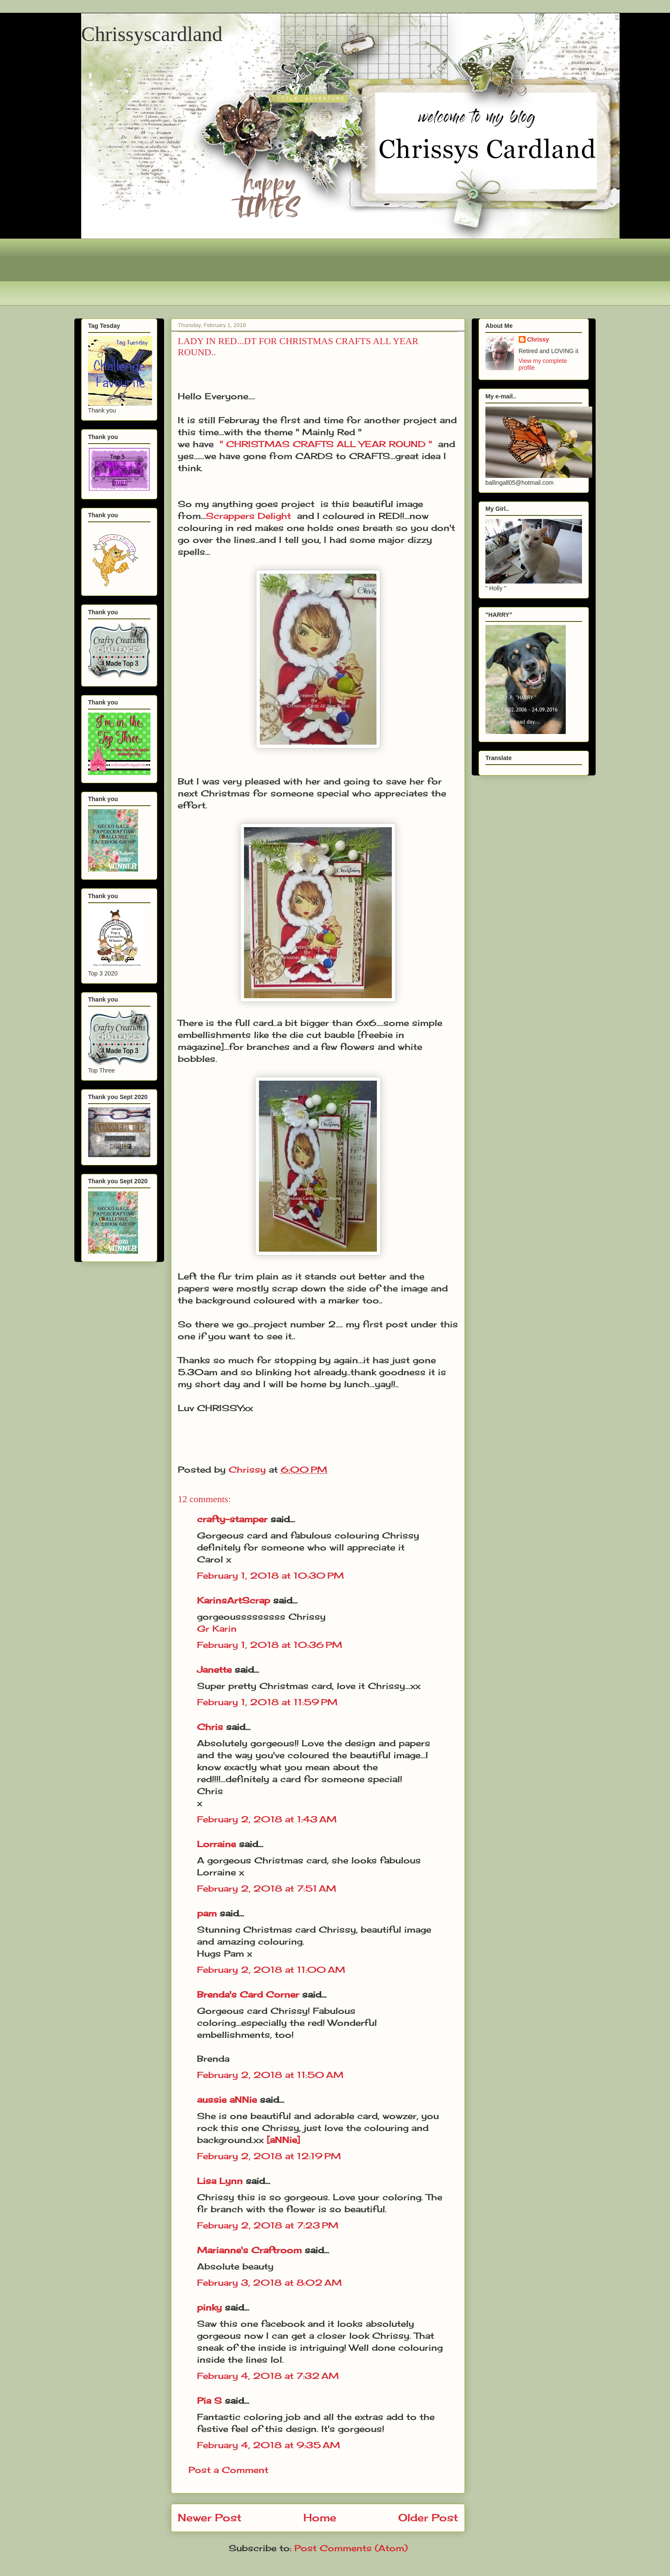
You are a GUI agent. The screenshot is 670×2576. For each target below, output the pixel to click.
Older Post (428, 2517)
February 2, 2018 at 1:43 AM (267, 1819)
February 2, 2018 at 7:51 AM (266, 1888)
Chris (210, 1726)
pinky (209, 2307)
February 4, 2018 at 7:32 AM (268, 2375)
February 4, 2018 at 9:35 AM (268, 2445)
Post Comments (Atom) (351, 2548)
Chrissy (538, 339)
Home (319, 2517)
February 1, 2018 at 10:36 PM (269, 1644)
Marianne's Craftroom (249, 2250)
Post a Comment (228, 2469)
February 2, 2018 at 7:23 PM (267, 2225)
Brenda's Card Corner (248, 1994)
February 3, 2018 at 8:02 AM (269, 2282)
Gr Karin (217, 1628)
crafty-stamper (232, 1519)
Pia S (209, 2400)
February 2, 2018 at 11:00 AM (271, 1969)
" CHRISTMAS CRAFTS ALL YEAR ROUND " (326, 444)
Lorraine (216, 1844)
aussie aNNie (227, 2099)
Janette (214, 1669)
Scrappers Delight (248, 515)
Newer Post (209, 2517)
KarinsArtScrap (233, 1600)
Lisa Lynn (220, 2180)
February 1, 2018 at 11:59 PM (267, 1702)
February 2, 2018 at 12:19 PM (269, 2156)
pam (207, 1913)
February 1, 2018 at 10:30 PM (270, 1575)
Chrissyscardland (152, 34)
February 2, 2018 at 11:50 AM (270, 2074)
